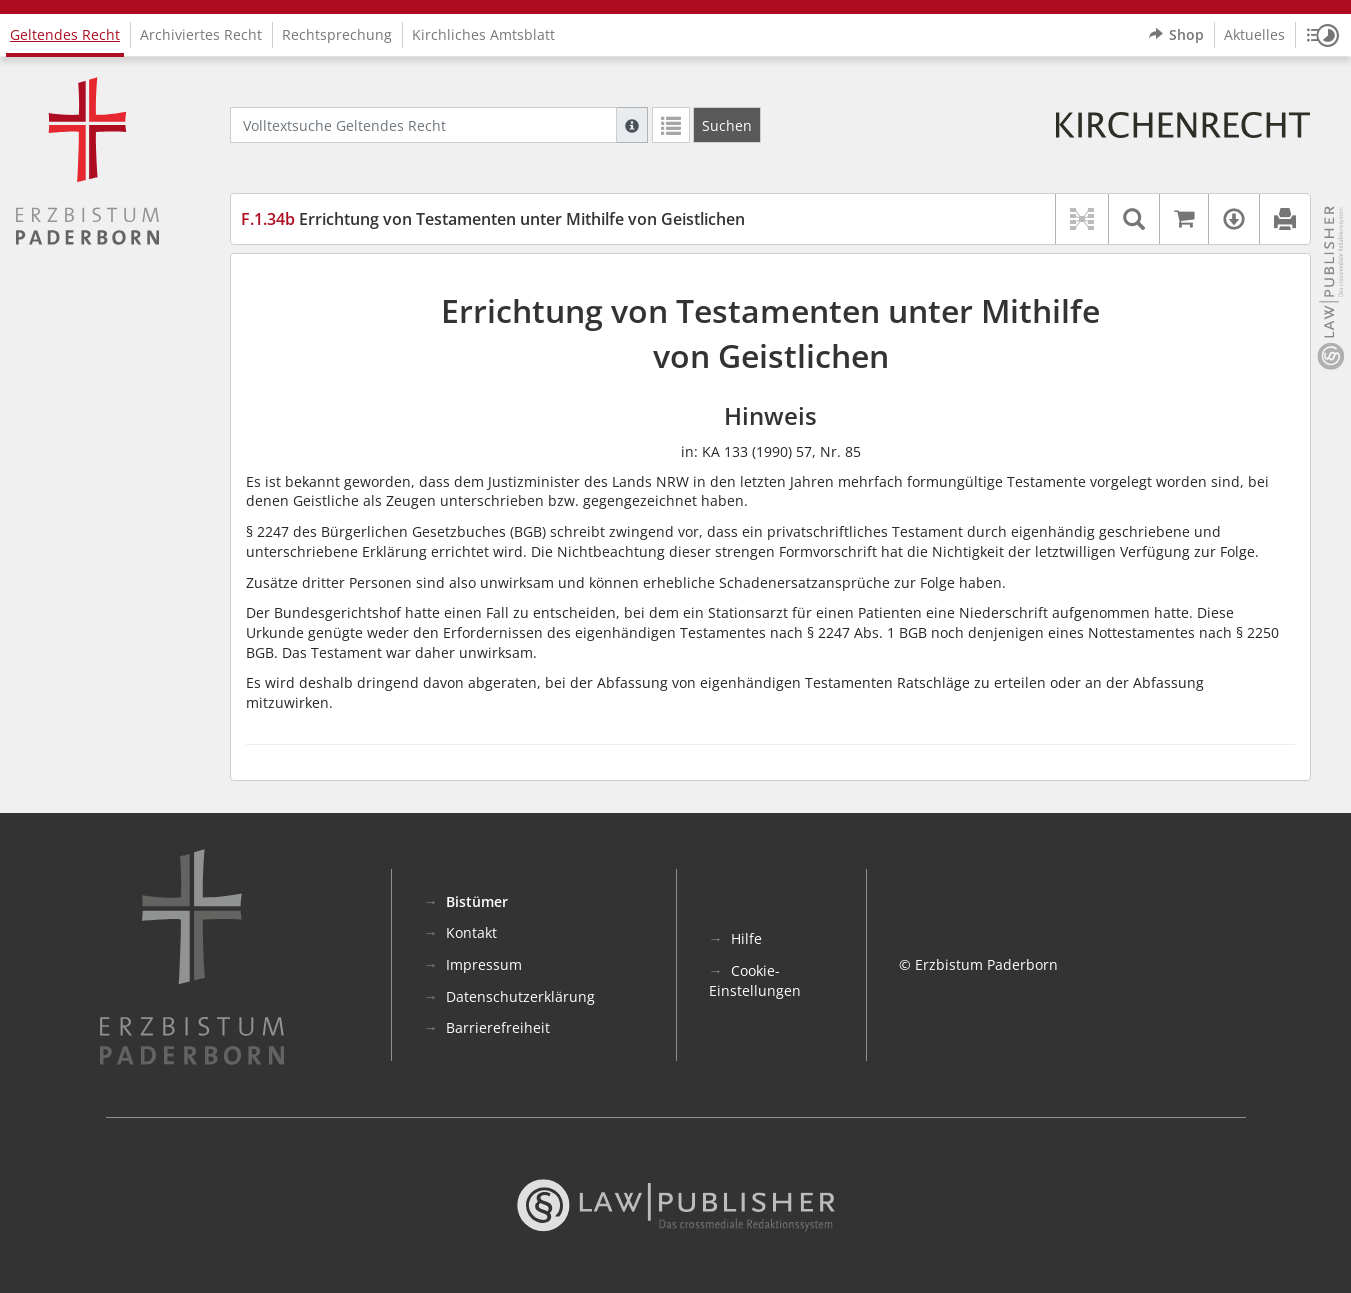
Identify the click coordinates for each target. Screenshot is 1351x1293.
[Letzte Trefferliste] (671, 125)
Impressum (484, 964)
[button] (1323, 35)
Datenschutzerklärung (520, 996)
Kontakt (471, 932)
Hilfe (746, 938)
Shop (1176, 35)
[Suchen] (727, 125)
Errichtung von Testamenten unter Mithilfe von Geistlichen (493, 219)
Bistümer (477, 901)
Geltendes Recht (65, 34)
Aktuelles (1254, 34)
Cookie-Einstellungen (755, 980)
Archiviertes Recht (201, 34)
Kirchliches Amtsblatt (483, 34)
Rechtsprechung (337, 34)
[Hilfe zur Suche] (632, 125)
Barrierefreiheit (498, 1027)
